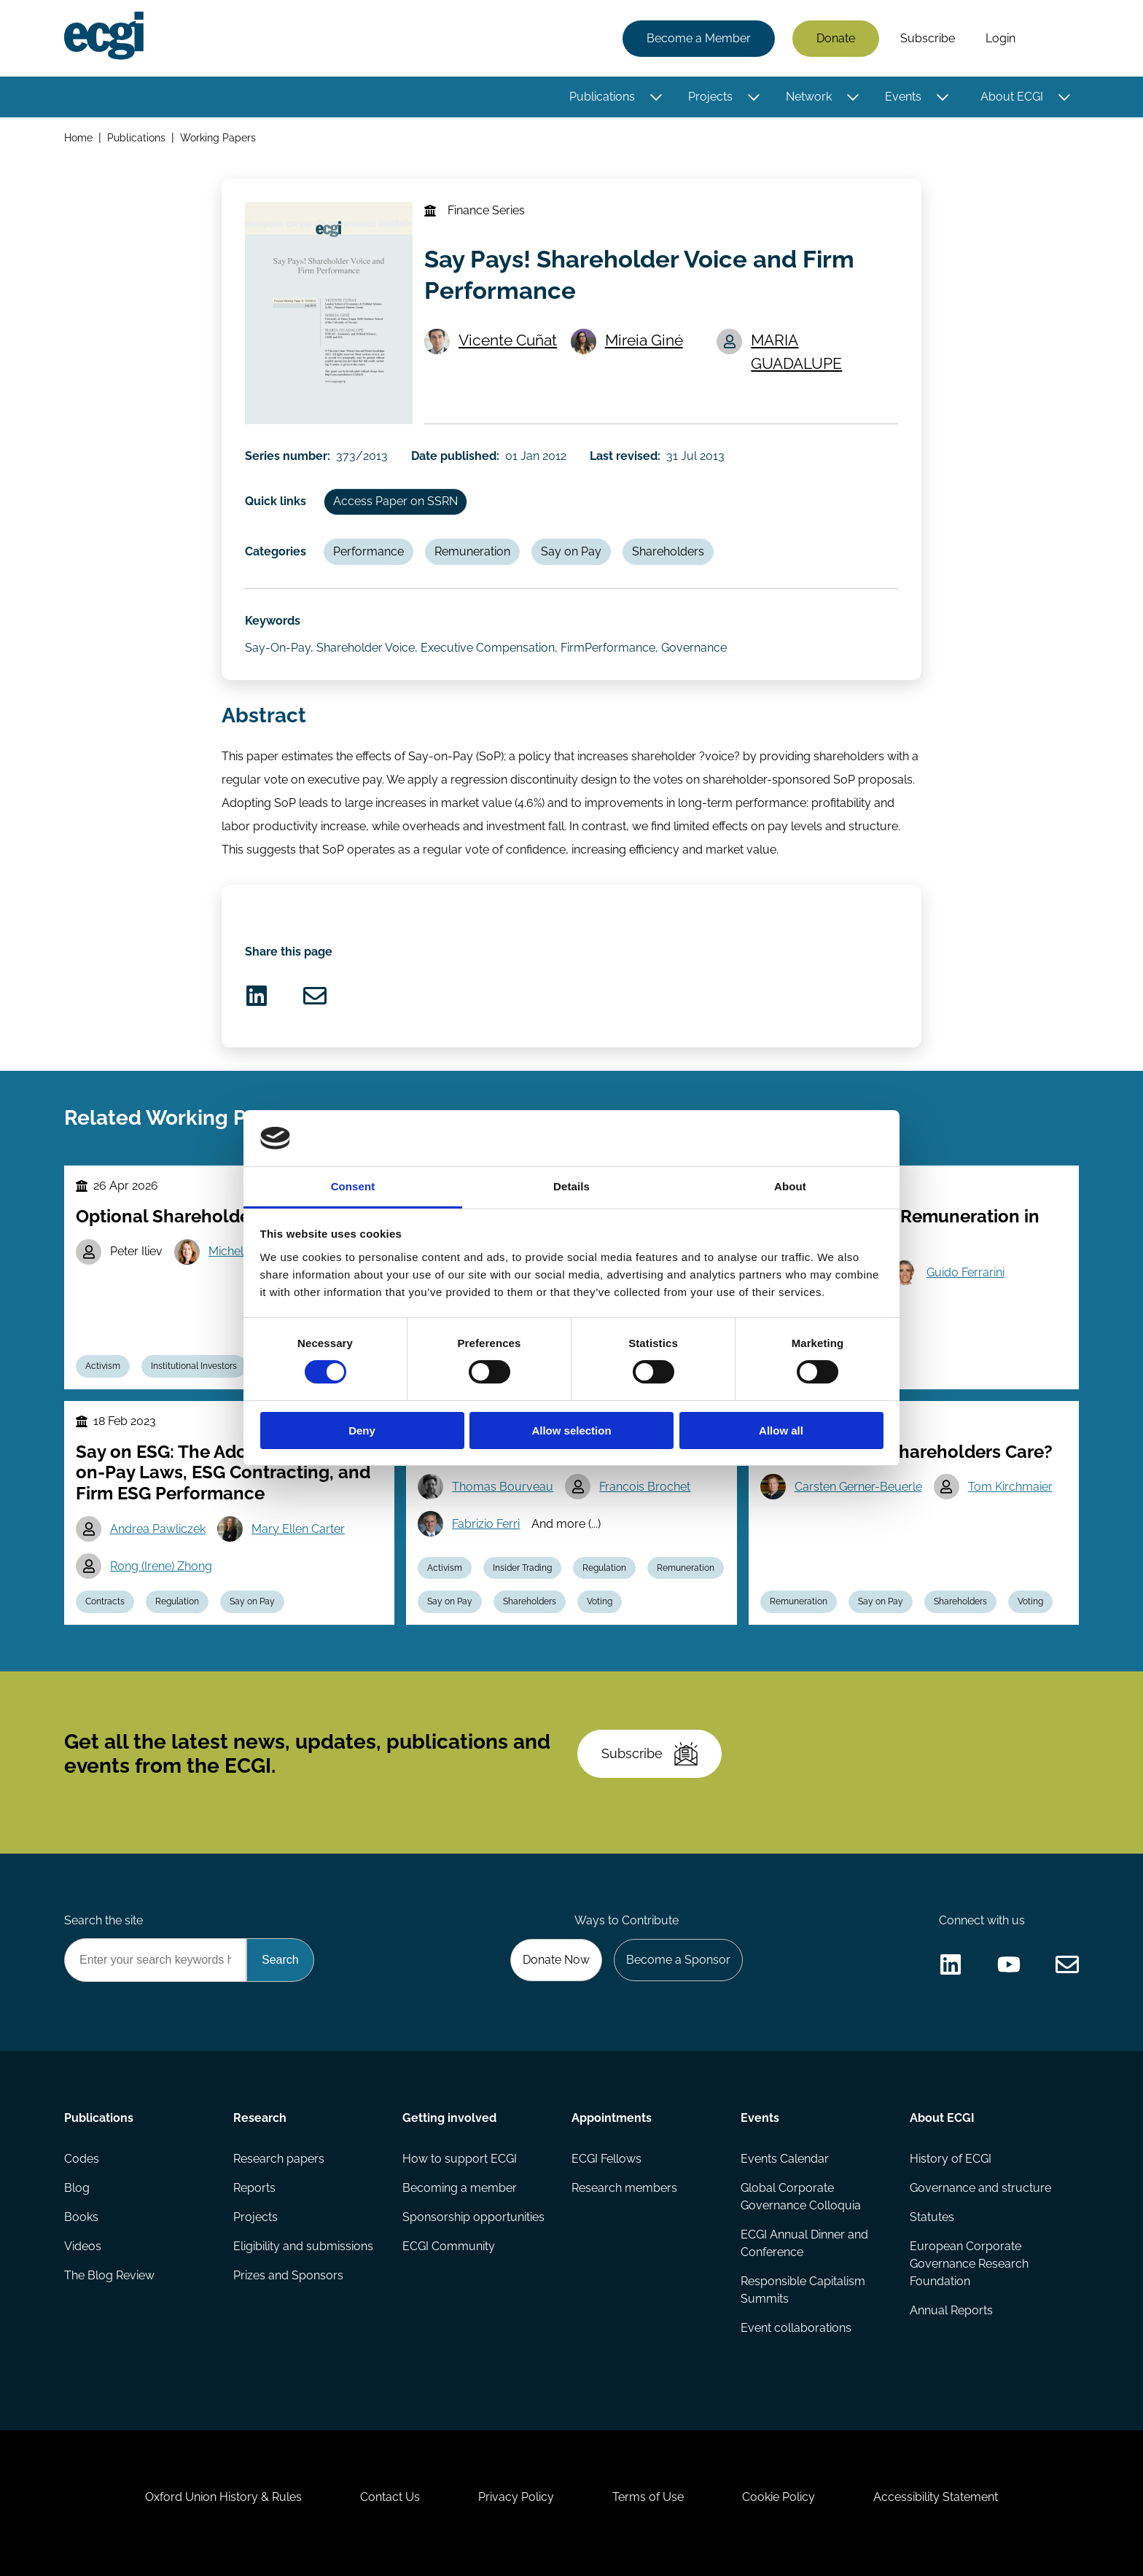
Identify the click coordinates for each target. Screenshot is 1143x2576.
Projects (710, 97)
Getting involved (449, 2118)
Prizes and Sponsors (288, 2275)
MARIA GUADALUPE (796, 351)
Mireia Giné (644, 340)
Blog (77, 2188)
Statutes (932, 2217)
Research (259, 2118)
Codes (81, 2159)
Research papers (278, 2159)
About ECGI (1011, 97)
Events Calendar (785, 2159)
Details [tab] (571, 1186)
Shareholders (668, 551)
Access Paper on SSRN (395, 501)
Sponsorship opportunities (473, 2217)
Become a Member (699, 38)
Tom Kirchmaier (1010, 1487)
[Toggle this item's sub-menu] (656, 97)
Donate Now (556, 1960)
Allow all (781, 1430)
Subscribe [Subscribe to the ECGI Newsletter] (649, 1753)
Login (1000, 38)
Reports (254, 2188)
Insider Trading (522, 1568)
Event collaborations (796, 2328)
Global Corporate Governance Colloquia (801, 2196)
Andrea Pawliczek (158, 1529)
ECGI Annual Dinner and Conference (804, 2243)
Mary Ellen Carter (298, 1529)
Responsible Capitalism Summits (803, 2290)
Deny (361, 1430)
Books (81, 2217)
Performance (368, 551)
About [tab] (790, 1186)
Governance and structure (980, 2188)
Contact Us (390, 2497)
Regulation (177, 1601)
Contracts (105, 1601)
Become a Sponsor (678, 1960)
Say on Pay (571, 551)
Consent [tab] (353, 1186)
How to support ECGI (459, 2159)
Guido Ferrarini (965, 1272)
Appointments (612, 2118)
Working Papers (218, 137)
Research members (624, 2188)
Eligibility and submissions (303, 2246)
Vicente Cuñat (508, 340)
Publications (602, 97)
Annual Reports (951, 2310)
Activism (102, 1366)
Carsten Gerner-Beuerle (858, 1487)
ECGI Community (448, 2246)
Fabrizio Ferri (486, 1524)
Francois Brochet (644, 1487)
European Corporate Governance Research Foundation (969, 2263)
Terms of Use (648, 2497)
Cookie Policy (778, 2497)
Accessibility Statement (935, 2497)
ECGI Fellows (606, 2159)
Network (809, 97)
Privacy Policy (516, 2497)
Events (903, 97)
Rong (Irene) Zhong (161, 1566)
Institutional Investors (194, 1366)
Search (1055, 38)
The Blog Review (109, 2275)
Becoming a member (459, 2188)
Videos (82, 2246)
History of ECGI (950, 2159)
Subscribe (927, 38)
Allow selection (571, 1430)
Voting (599, 1601)
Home (78, 137)
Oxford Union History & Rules (223, 2497)
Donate (835, 38)
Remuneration (472, 551)
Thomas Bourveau (502, 1487)
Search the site (103, 1920)
